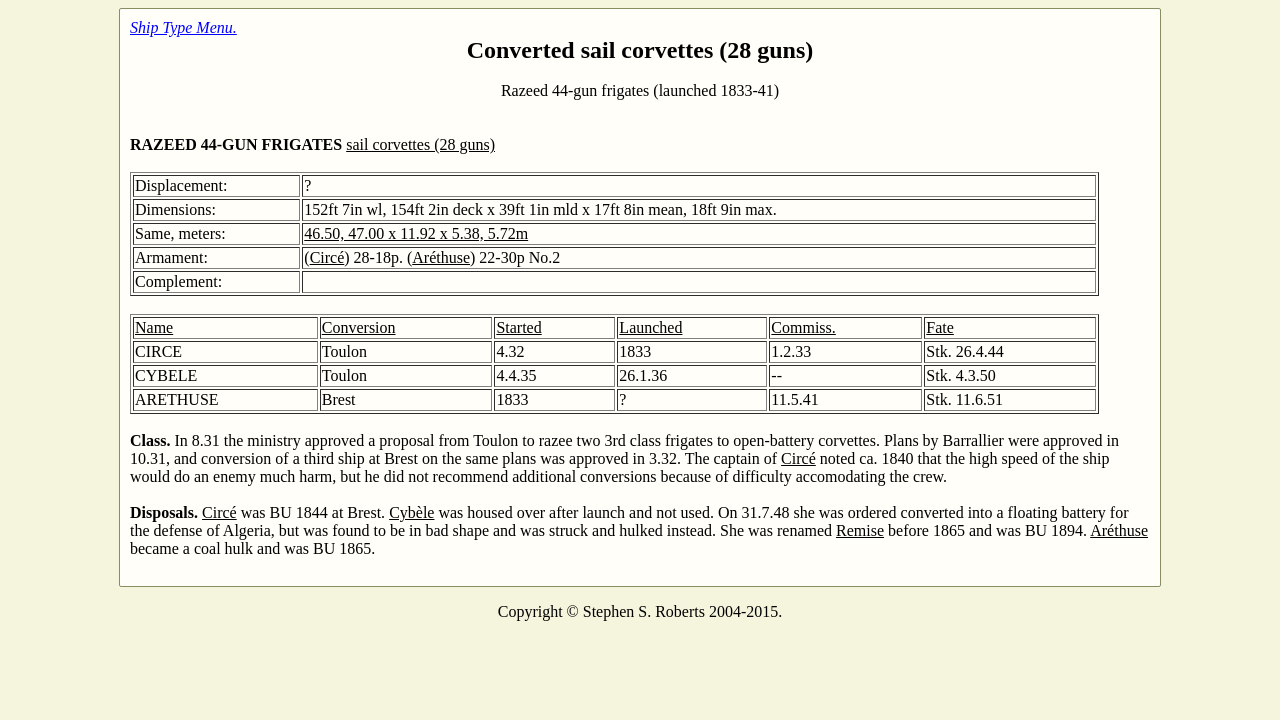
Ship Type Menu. (183, 27)
